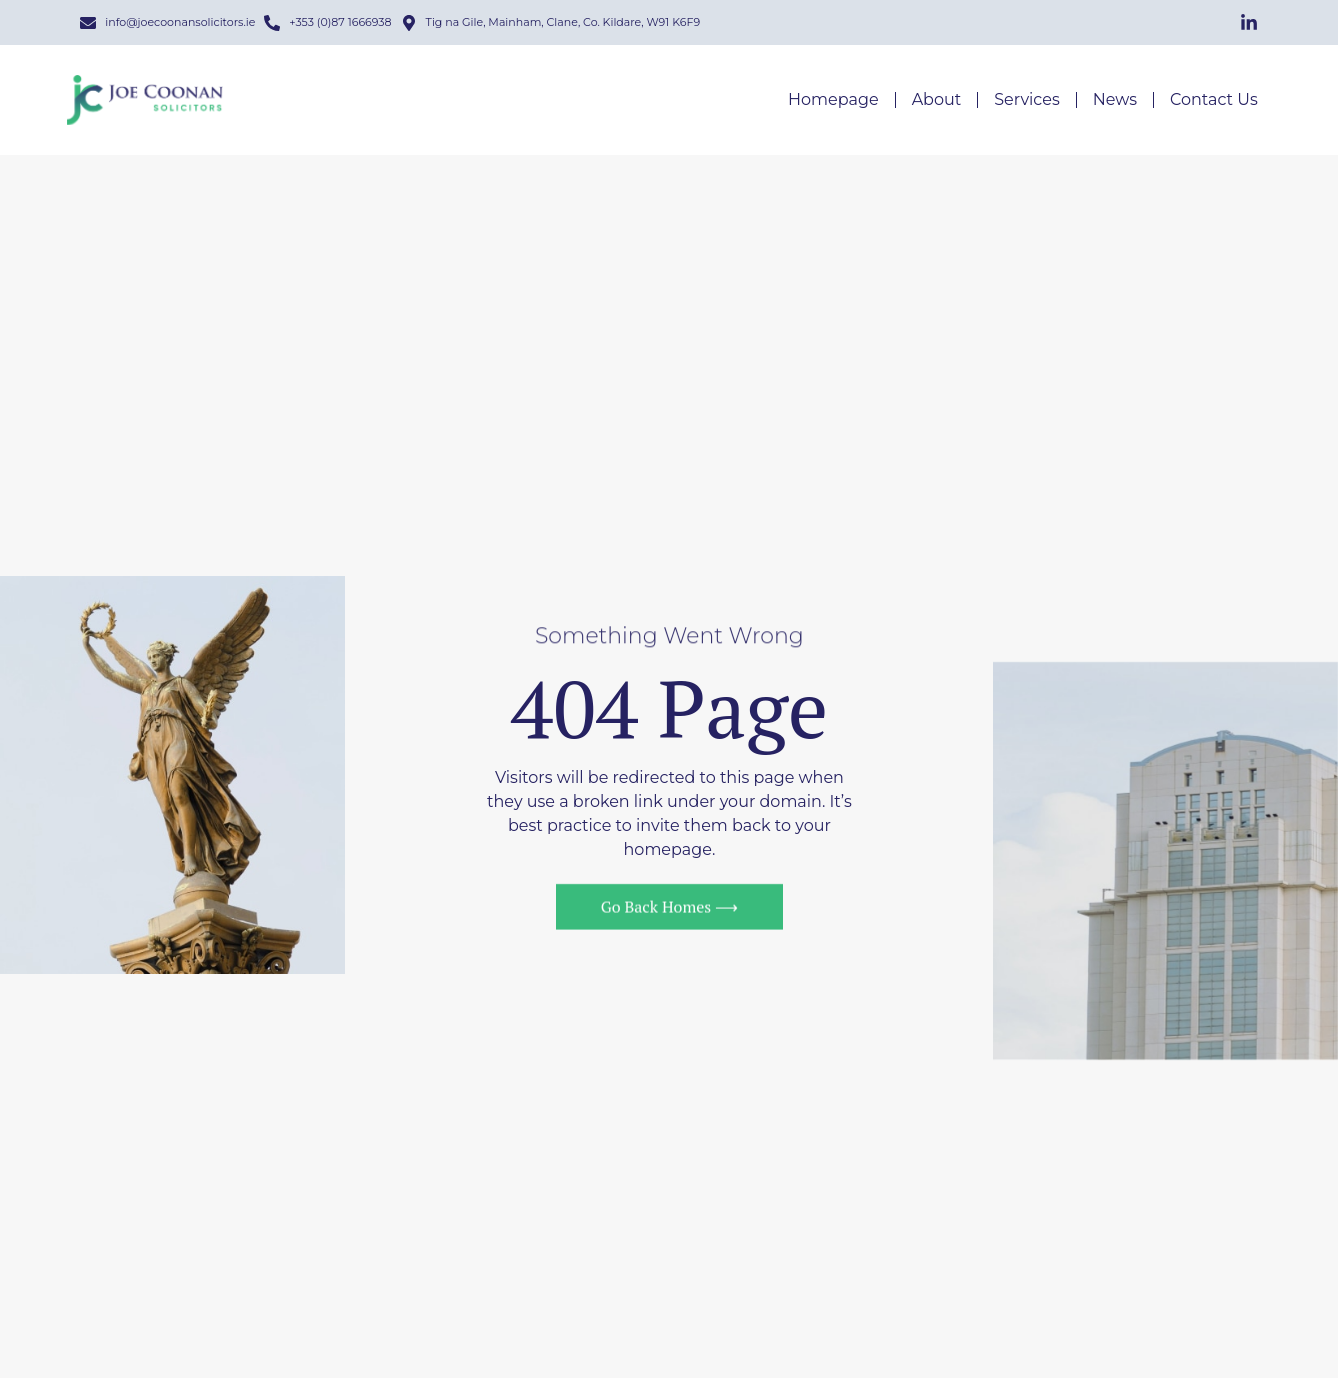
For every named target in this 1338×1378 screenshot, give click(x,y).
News (1115, 100)
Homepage (833, 100)
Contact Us (1214, 100)
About (937, 100)
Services (1026, 100)
